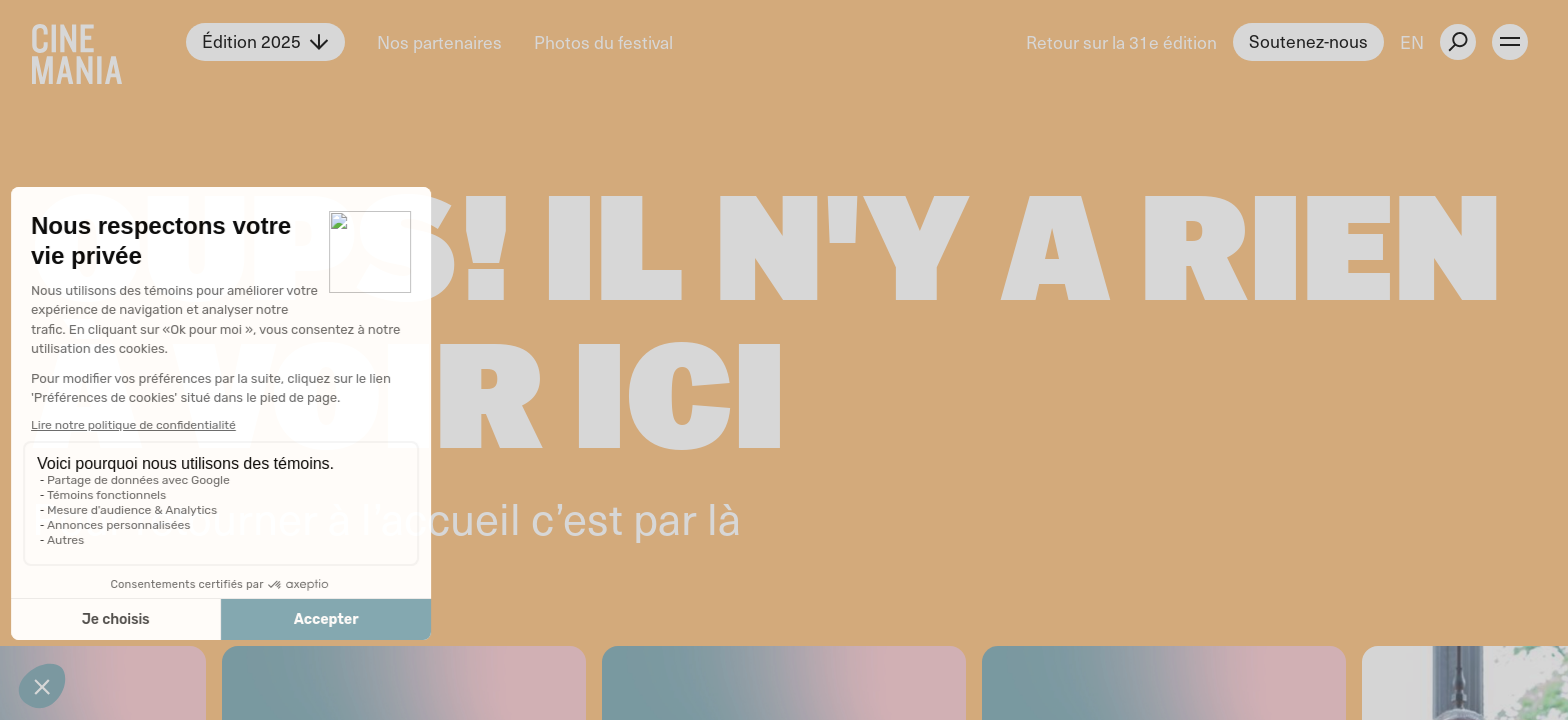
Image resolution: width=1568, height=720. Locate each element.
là (724, 517)
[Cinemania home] (109, 42)
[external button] (1458, 42)
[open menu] (1510, 42)
